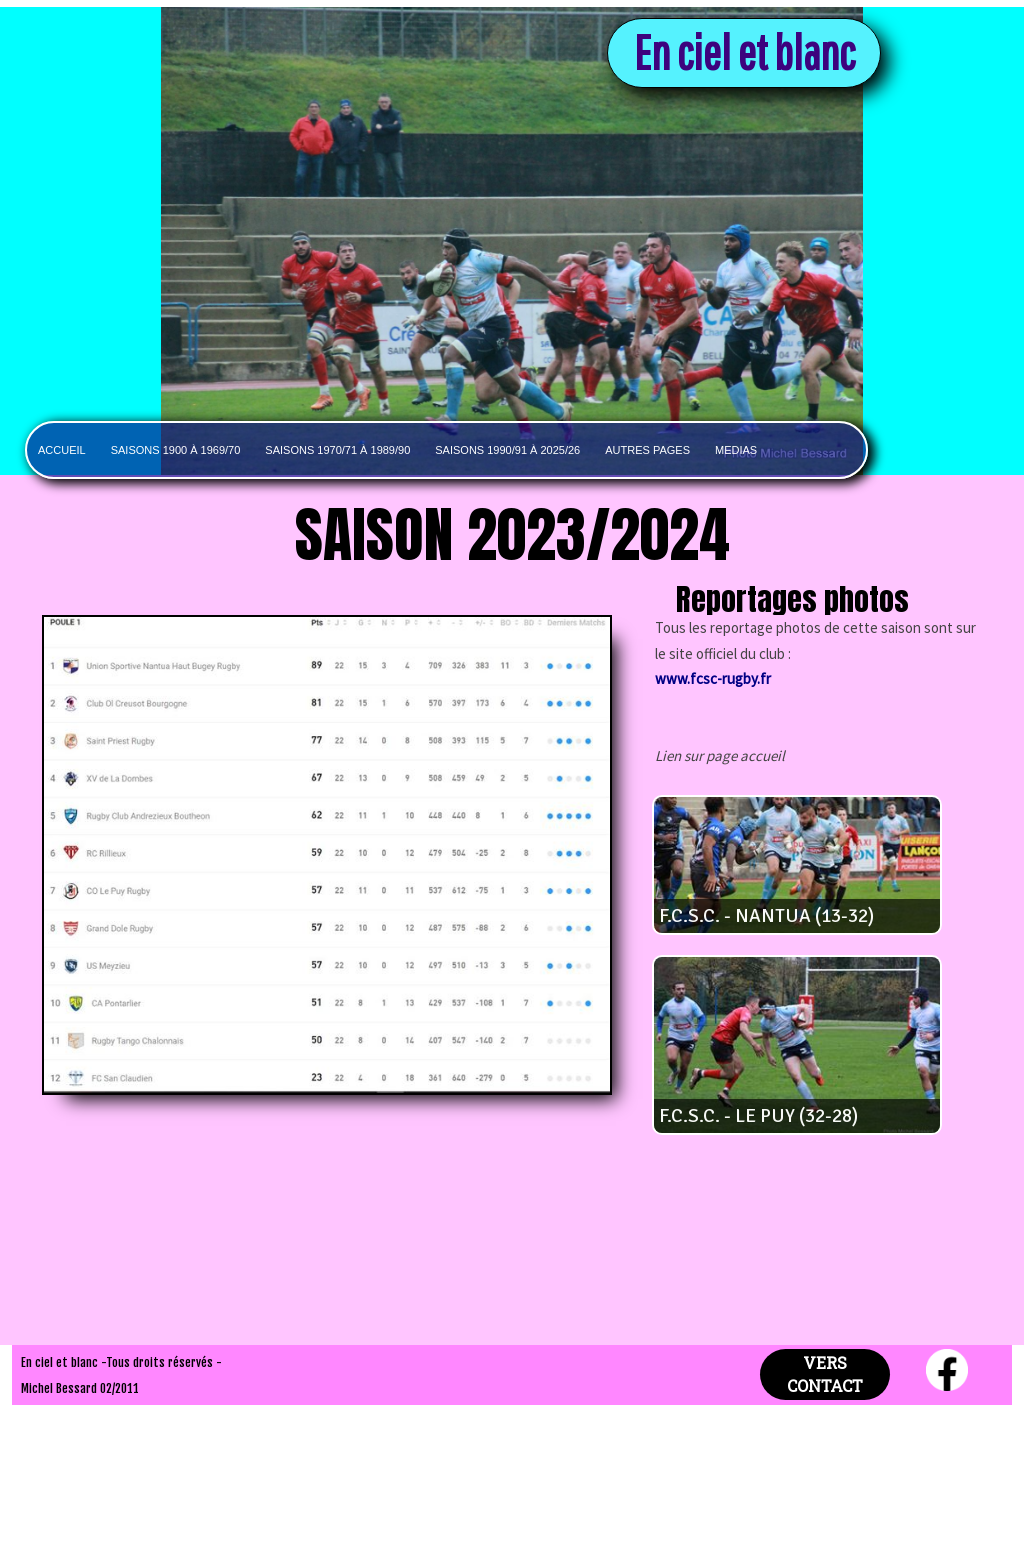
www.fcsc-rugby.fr (713, 678)
